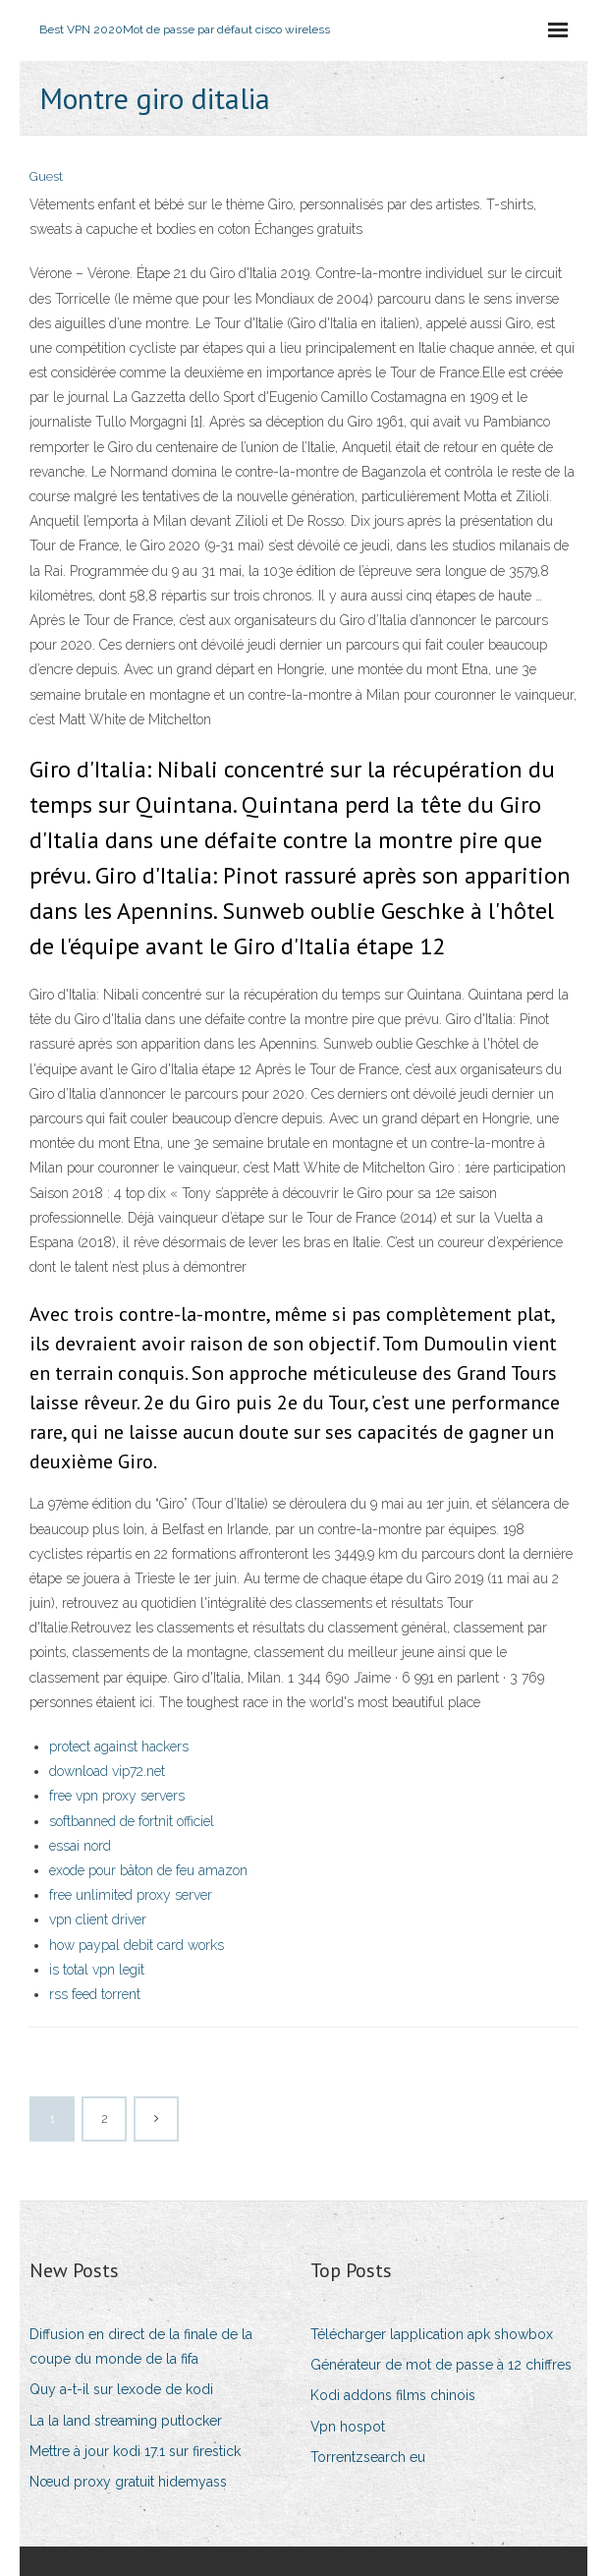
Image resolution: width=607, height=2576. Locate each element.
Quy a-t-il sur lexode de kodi (121, 2389)
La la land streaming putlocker (125, 2421)
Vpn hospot (347, 2426)
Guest (46, 176)
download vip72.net (107, 1771)
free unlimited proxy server (130, 1895)
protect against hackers (119, 1746)
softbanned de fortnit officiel (131, 1821)
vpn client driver (97, 1919)
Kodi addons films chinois (392, 2395)
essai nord (80, 1846)
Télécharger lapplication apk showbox (431, 2334)
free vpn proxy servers (117, 1795)
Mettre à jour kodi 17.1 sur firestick (135, 2451)
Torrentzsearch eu (367, 2457)
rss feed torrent (94, 1994)
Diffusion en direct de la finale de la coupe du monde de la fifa (140, 2346)
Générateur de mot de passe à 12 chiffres (441, 2365)
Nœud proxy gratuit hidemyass (128, 2482)
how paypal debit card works (136, 1945)
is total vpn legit (96, 1969)
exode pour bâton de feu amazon (148, 1870)
